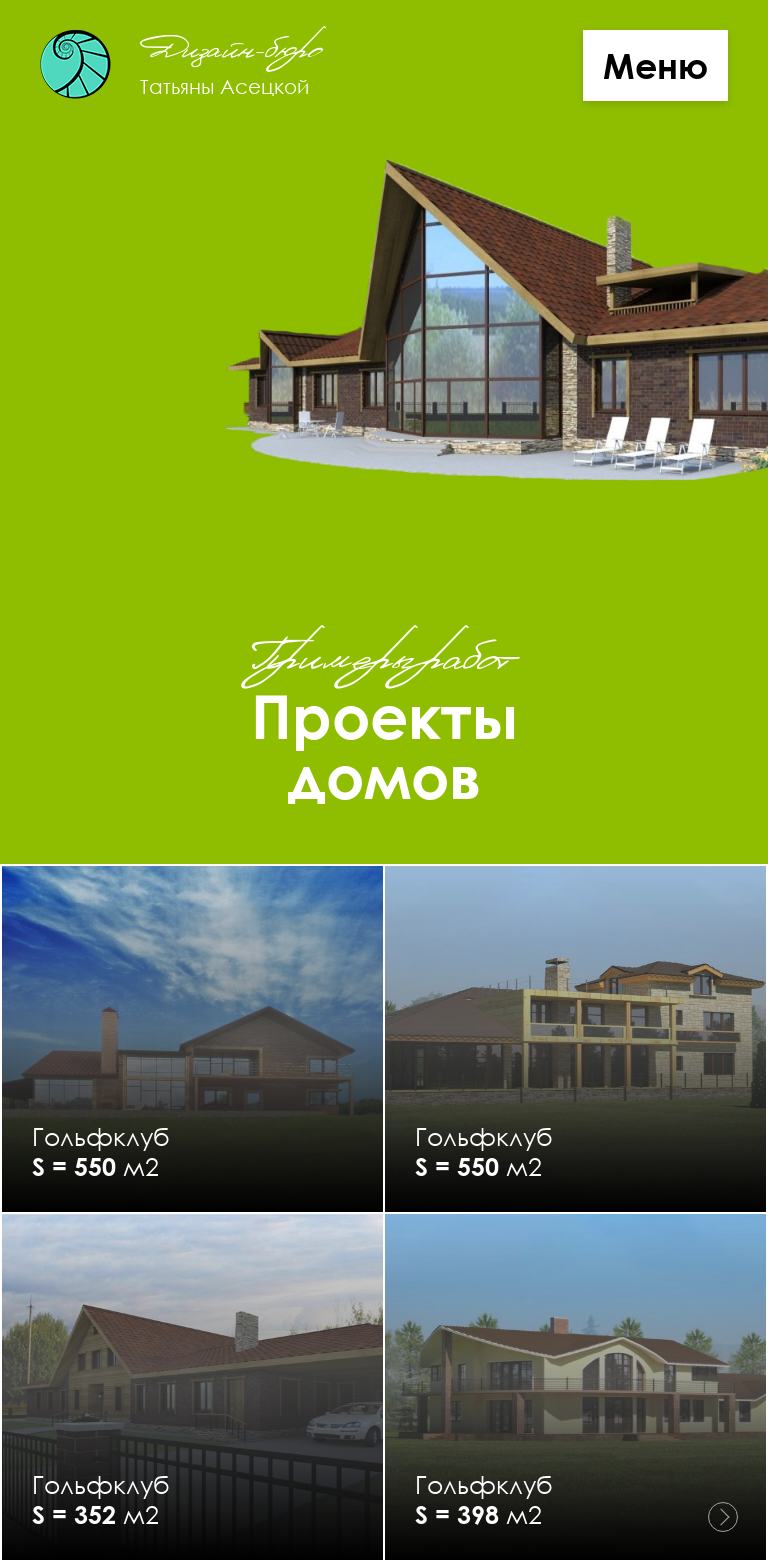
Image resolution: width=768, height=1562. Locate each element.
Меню (655, 65)
